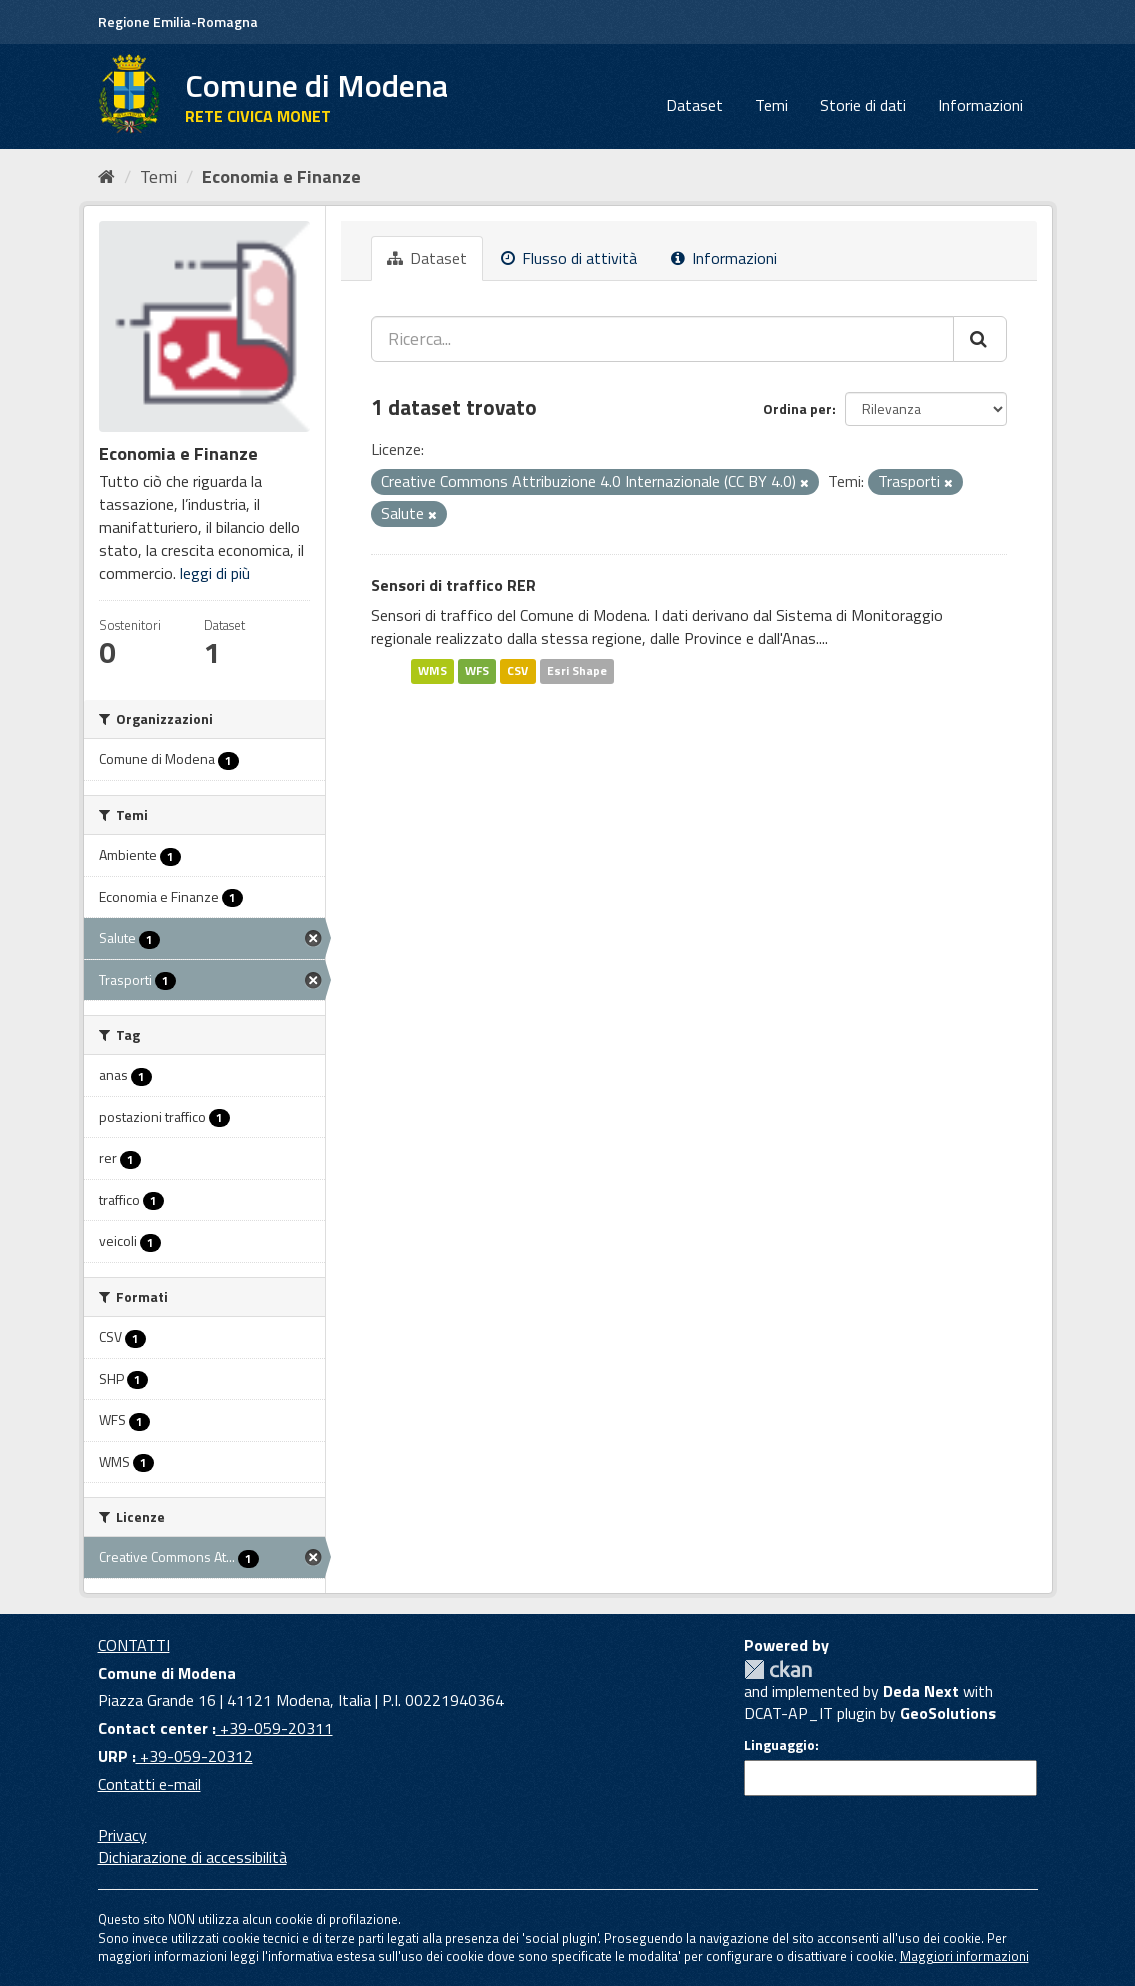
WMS (432, 670)
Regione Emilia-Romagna (178, 21)
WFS (477, 670)
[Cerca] (980, 339)
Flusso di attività (569, 258)
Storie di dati (863, 105)
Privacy (122, 1835)
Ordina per (797, 408)
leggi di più (215, 573)
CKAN (778, 1669)
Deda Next (921, 1691)
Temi (771, 105)
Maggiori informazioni (964, 1956)
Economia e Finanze (281, 176)
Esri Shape (577, 670)
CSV (517, 670)
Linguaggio (779, 1745)
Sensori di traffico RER (453, 585)
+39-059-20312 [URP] (194, 1756)
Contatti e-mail (149, 1784)
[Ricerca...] (662, 339)
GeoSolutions (948, 1713)
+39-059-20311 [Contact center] (274, 1728)
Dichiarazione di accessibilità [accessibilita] (192, 1857)
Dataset (694, 105)
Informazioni (980, 105)
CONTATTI (134, 1645)
